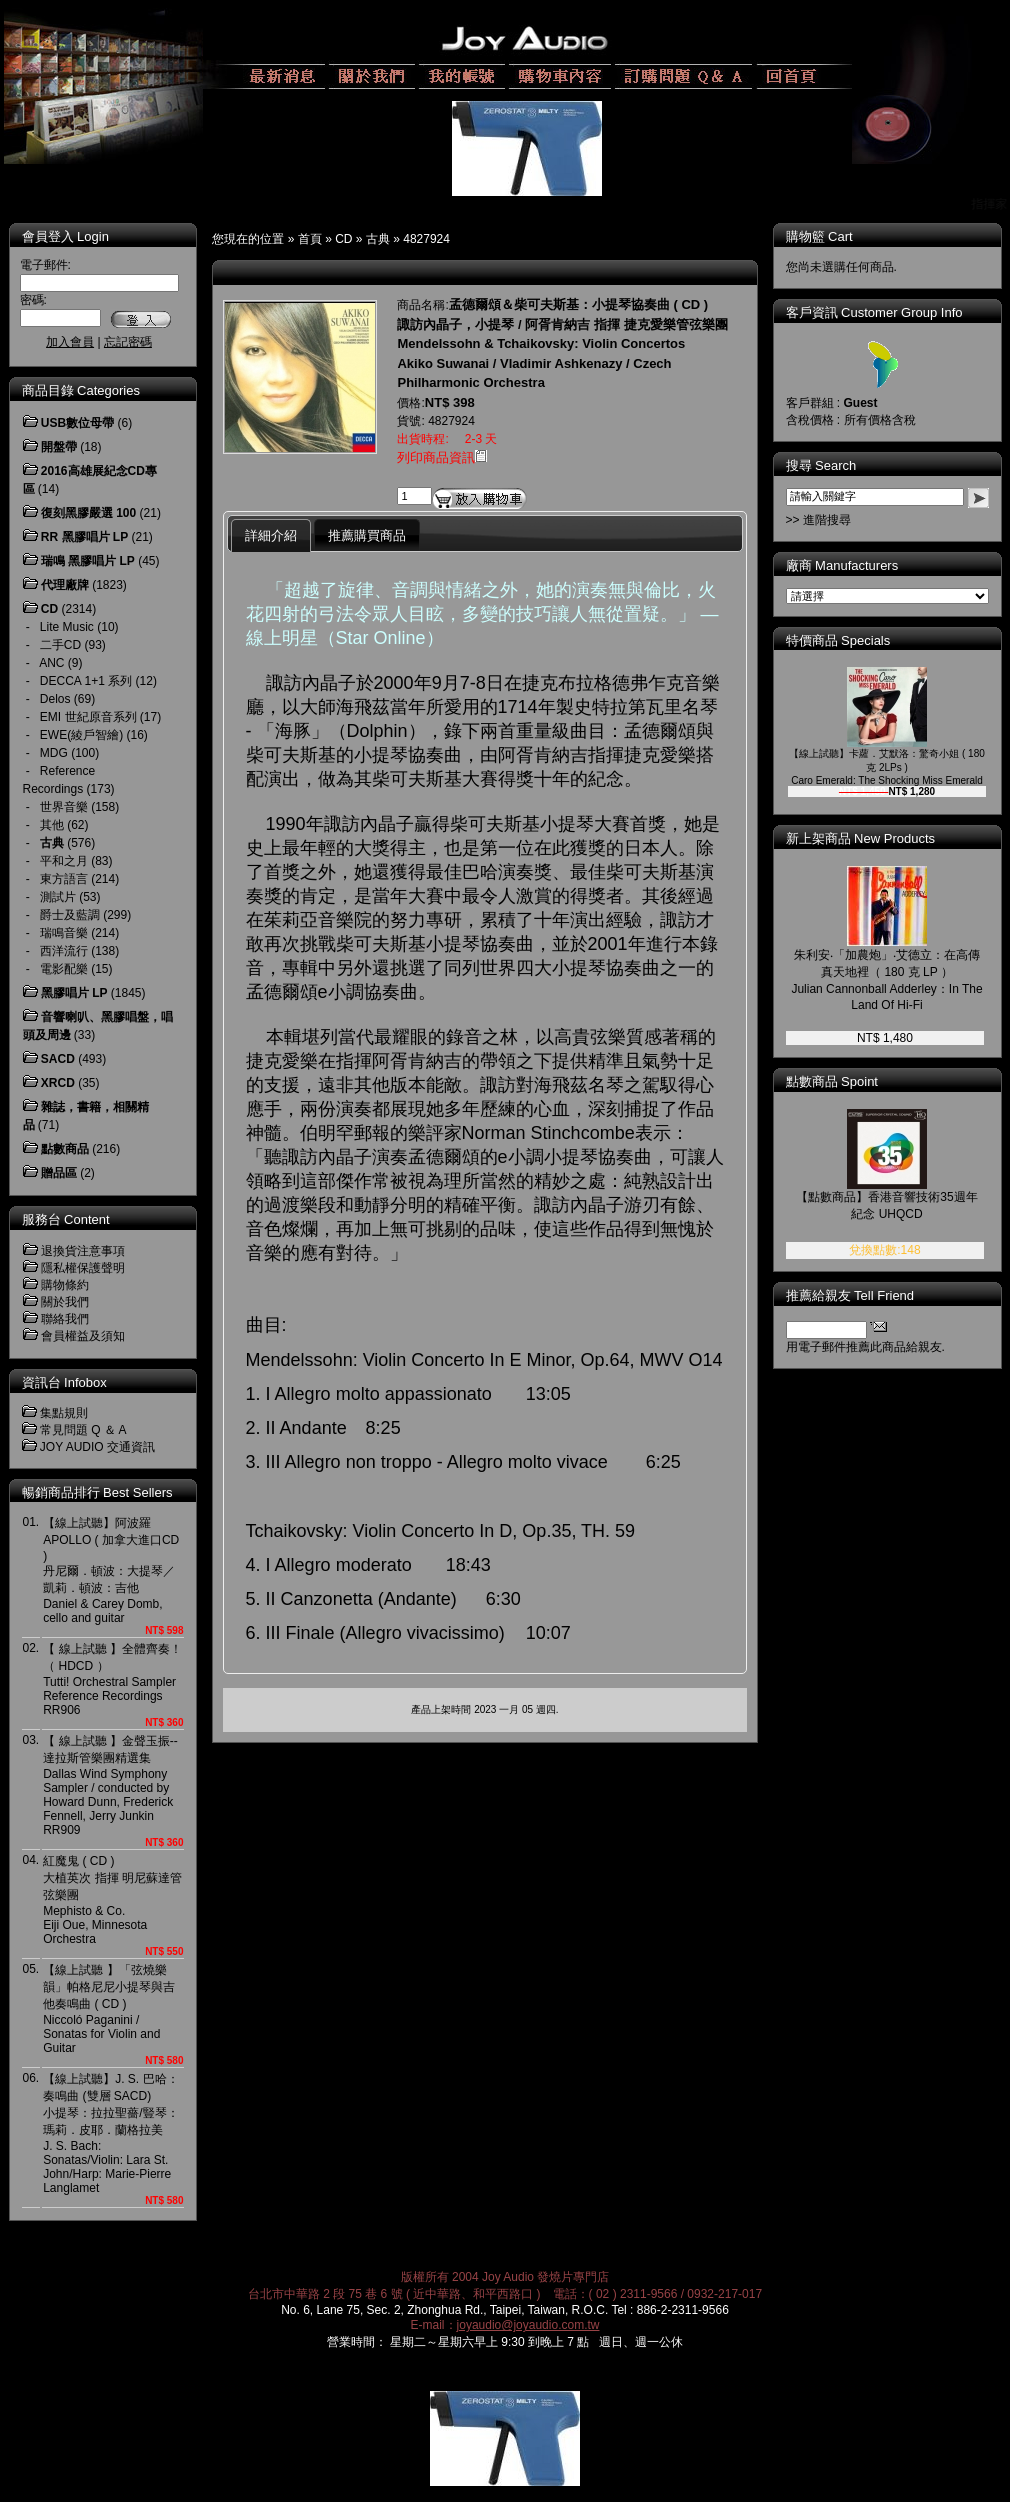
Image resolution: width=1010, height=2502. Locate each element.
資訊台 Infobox (64, 1382)
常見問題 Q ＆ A (83, 1430)
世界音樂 (64, 807)
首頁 (310, 239)
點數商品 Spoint (832, 1081)
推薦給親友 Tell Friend (850, 1295)
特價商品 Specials (838, 640)
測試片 (58, 897)
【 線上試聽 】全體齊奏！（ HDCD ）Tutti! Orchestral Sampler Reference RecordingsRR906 (112, 1679)
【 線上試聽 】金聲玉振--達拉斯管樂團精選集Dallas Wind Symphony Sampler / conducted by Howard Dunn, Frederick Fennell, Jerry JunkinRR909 (110, 1785)
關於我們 (65, 1302)
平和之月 (64, 861)
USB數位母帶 (77, 423)
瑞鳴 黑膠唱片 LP (88, 561)
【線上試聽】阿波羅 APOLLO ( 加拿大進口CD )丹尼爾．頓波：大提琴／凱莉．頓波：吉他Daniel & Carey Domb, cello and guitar (111, 1570)
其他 (52, 825)
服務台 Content (66, 1219)
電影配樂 (64, 969)
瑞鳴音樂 (64, 933)
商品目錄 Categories (81, 390)
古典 (378, 239)
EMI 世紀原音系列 (88, 717)
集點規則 (64, 1413)
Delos (55, 699)
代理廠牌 (65, 585)
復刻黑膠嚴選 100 (88, 513)
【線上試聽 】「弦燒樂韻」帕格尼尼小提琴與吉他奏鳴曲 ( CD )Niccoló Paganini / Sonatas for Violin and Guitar (109, 2009)
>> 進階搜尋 (818, 520)
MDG (54, 753)
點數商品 (65, 1149)
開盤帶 (59, 447)
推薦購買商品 (367, 535)
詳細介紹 (271, 535)
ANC (51, 663)
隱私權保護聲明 (83, 1268)
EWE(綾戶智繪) (81, 735)
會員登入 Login (65, 236)
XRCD (58, 1083)
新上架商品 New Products (861, 838)
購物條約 (65, 1285)
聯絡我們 (65, 1319)
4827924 (426, 239)
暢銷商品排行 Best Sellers (97, 1492)
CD (343, 239)
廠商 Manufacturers (842, 565)
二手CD (60, 645)
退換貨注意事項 (83, 1251)
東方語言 (64, 879)
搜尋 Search (821, 465)
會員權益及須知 (83, 1336)
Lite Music (67, 627)
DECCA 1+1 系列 (86, 681)
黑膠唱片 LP (74, 993)
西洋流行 (64, 951)
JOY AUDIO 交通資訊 (97, 1447)
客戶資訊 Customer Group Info (874, 312)
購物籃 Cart (819, 236)
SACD (58, 1059)
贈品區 (59, 1173)
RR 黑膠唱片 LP (84, 537)
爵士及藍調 (70, 915)
